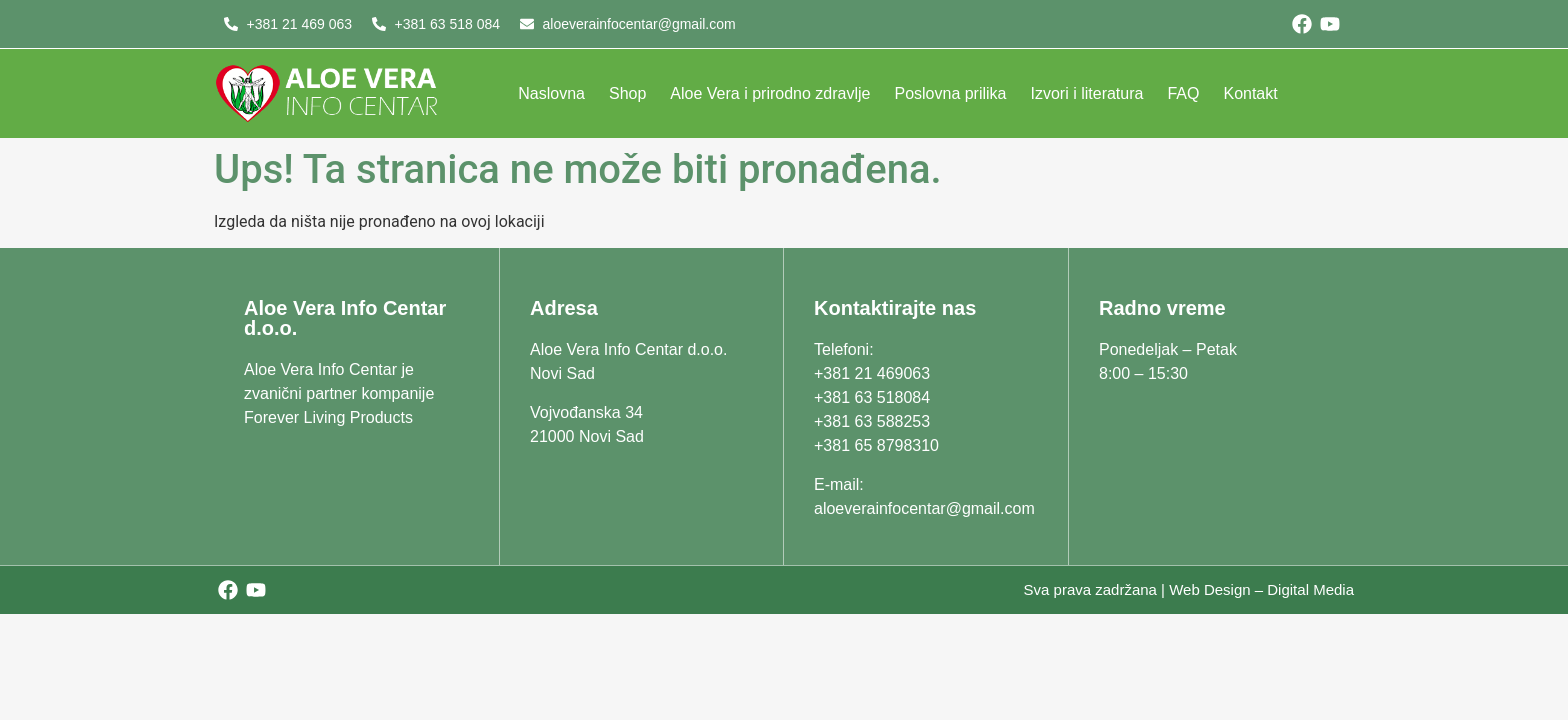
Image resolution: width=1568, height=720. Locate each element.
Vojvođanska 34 (586, 412)
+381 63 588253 (872, 421)
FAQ (1183, 93)
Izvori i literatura (1087, 93)
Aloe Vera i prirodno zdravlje (770, 93)
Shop (627, 93)
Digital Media (1310, 589)
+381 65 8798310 (876, 445)
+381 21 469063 (872, 373)
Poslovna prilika (950, 93)
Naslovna (551, 93)
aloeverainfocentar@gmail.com (924, 508)
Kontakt (1250, 93)
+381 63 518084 (872, 397)
